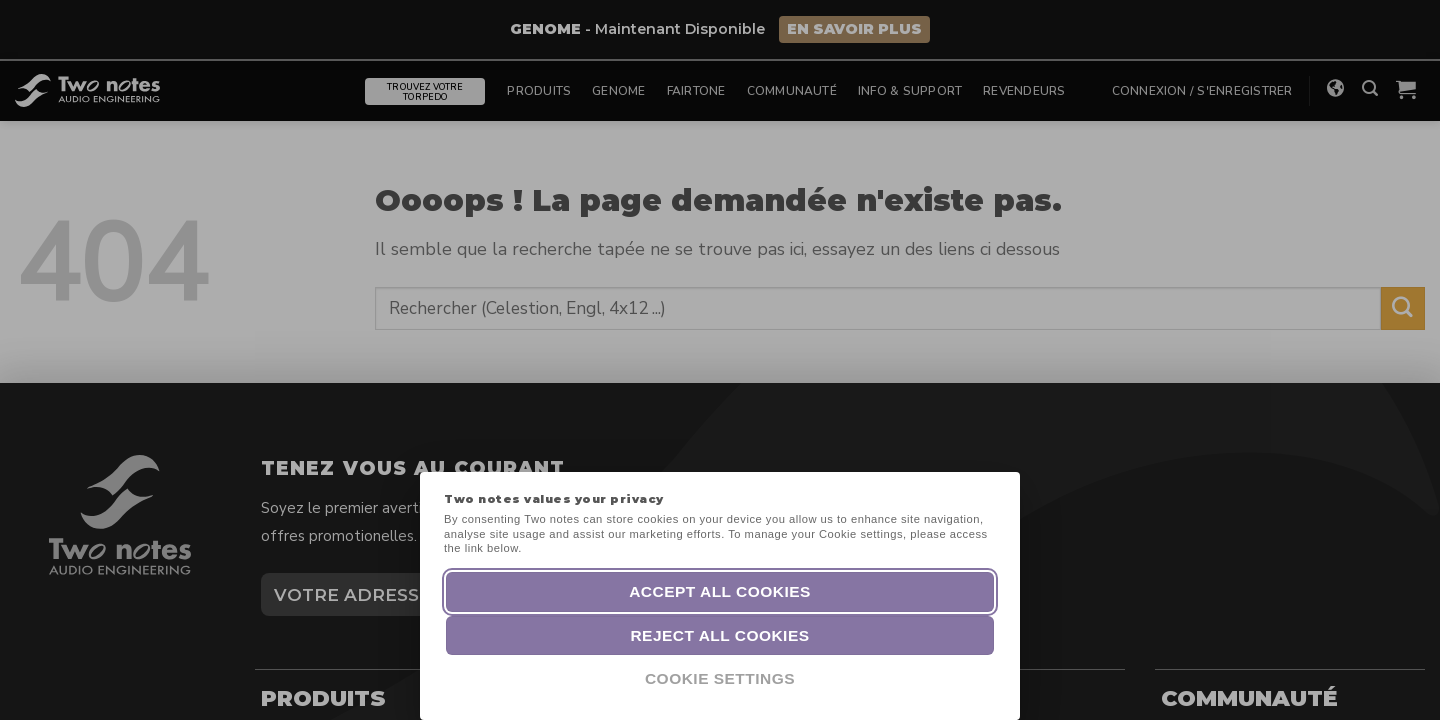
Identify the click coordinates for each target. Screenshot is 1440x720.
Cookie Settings (720, 678)
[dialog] (1402, 680)
